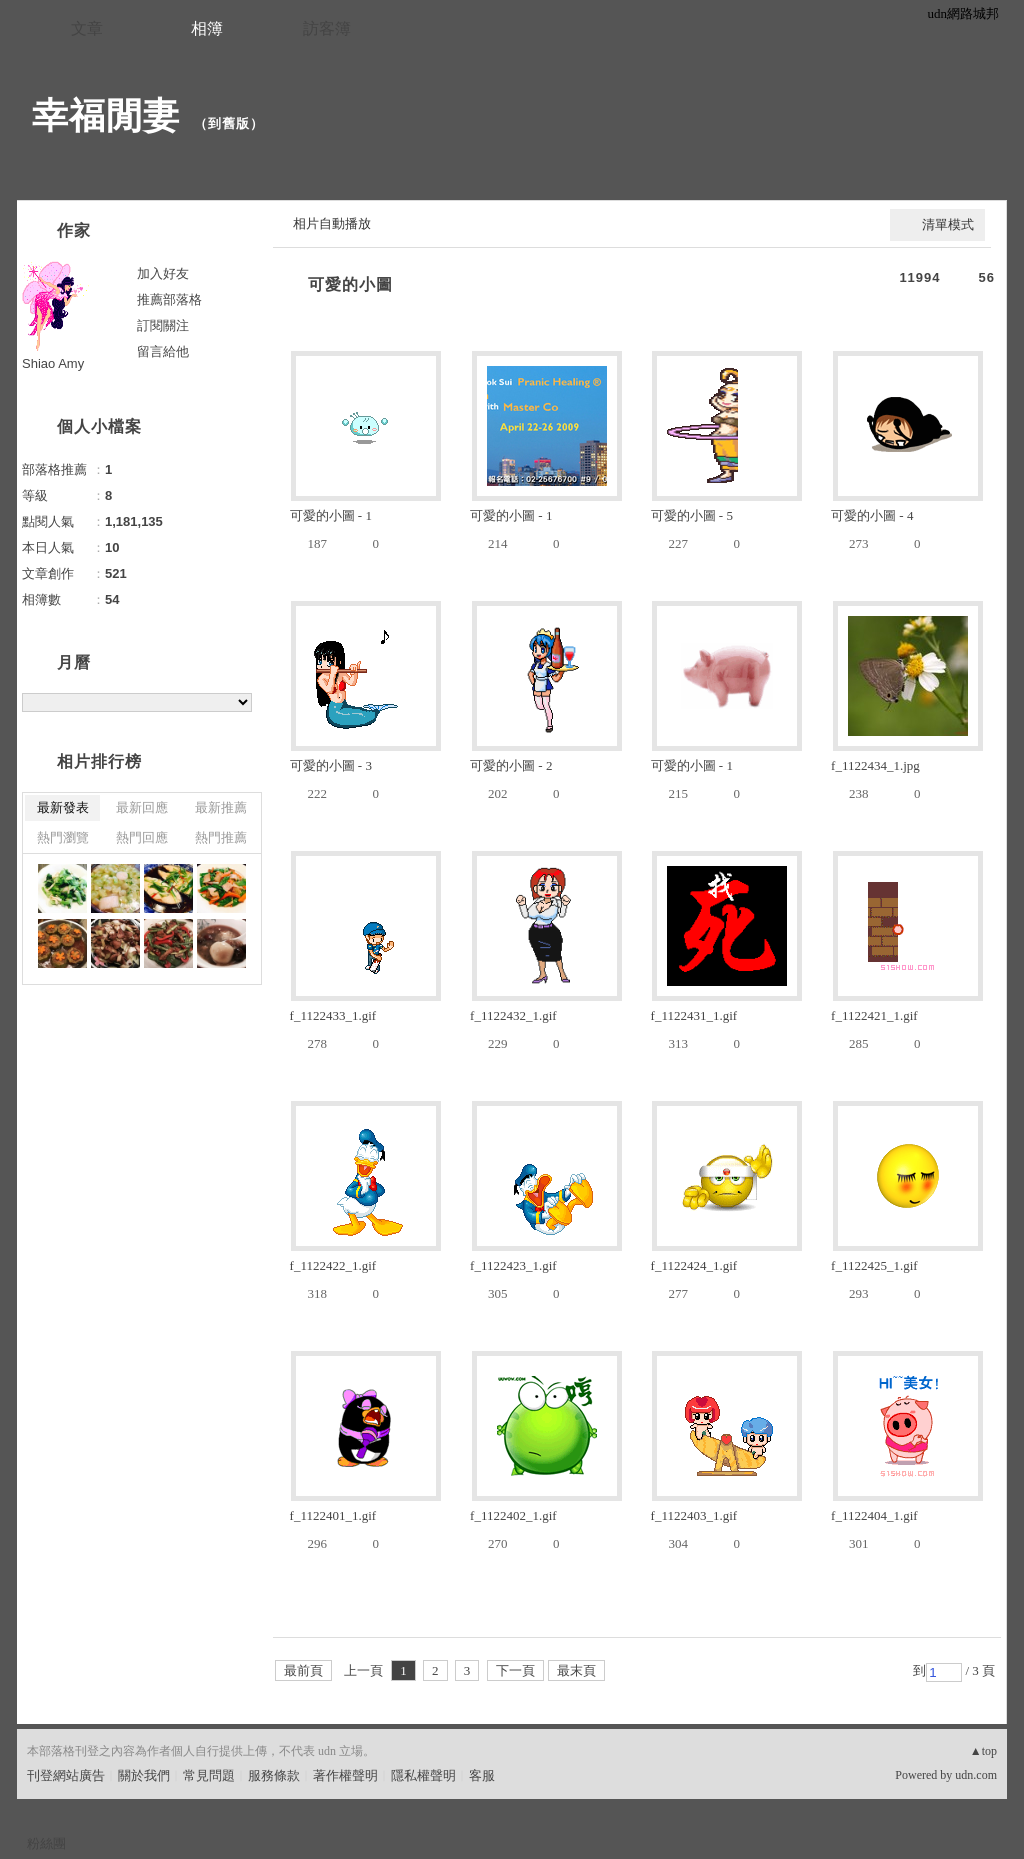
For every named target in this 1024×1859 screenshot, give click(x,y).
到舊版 (229, 123)
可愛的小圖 (350, 284)
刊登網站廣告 (66, 1775)
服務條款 (274, 1775)
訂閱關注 (163, 325)
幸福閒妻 (106, 115)
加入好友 (163, 273)
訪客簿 (327, 28)
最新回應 (142, 807)
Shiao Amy (53, 363)
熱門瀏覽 (63, 837)
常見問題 (209, 1775)
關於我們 (144, 1775)
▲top (983, 1751)
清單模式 (948, 224)
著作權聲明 (345, 1775)
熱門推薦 (221, 837)
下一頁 (515, 1670)
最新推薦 (221, 807)
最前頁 (303, 1670)
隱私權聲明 (423, 1775)
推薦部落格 (169, 299)
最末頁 (576, 1670)
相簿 (207, 28)
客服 (482, 1775)
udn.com (976, 1775)
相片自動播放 (332, 223)
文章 (87, 28)
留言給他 (163, 351)
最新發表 (63, 807)
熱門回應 (142, 837)
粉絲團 (46, 1843)
